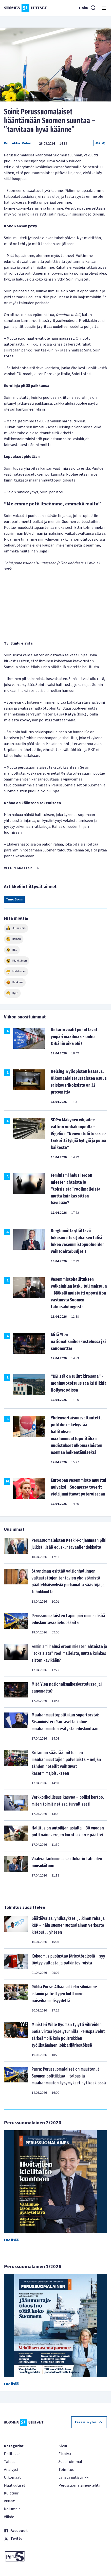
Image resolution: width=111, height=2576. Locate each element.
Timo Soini (14, 899)
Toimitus (66, 2469)
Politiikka (12, 143)
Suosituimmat (70, 2461)
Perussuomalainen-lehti (79, 2485)
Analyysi (11, 2469)
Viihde (9, 2517)
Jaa (100, 143)
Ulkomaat (12, 2477)
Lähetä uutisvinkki (73, 2477)
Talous (9, 2461)
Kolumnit (12, 2509)
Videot (27, 143)
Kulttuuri (11, 2493)
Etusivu (64, 2454)
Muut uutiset (14, 2485)
